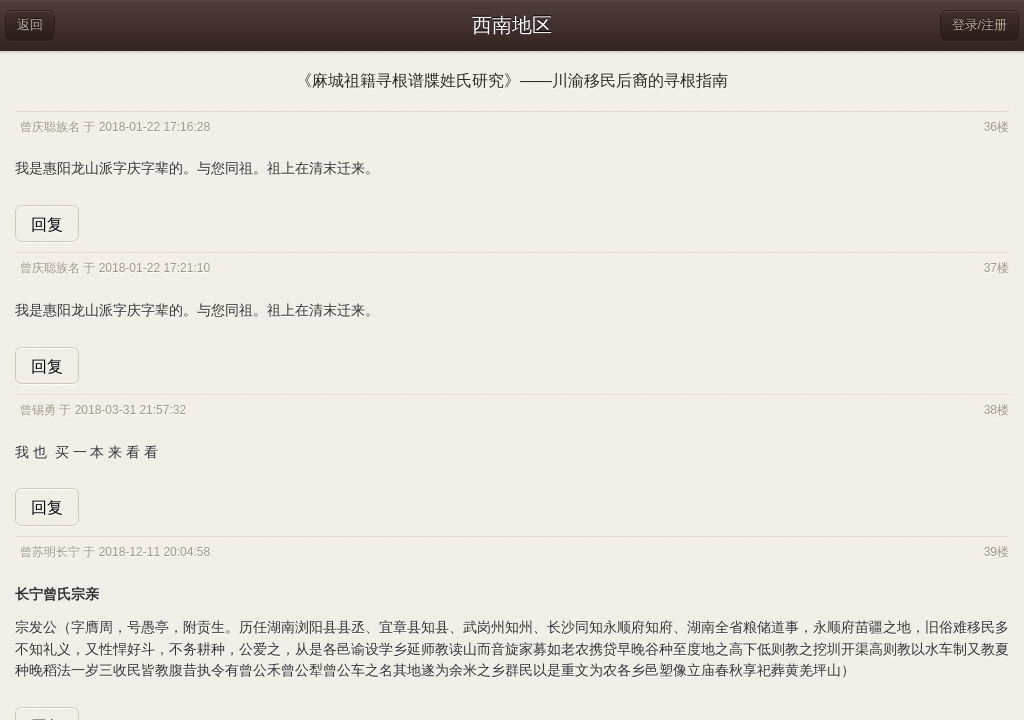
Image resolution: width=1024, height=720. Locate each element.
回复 (47, 224)
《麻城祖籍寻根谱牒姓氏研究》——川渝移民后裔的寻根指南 (512, 80)
